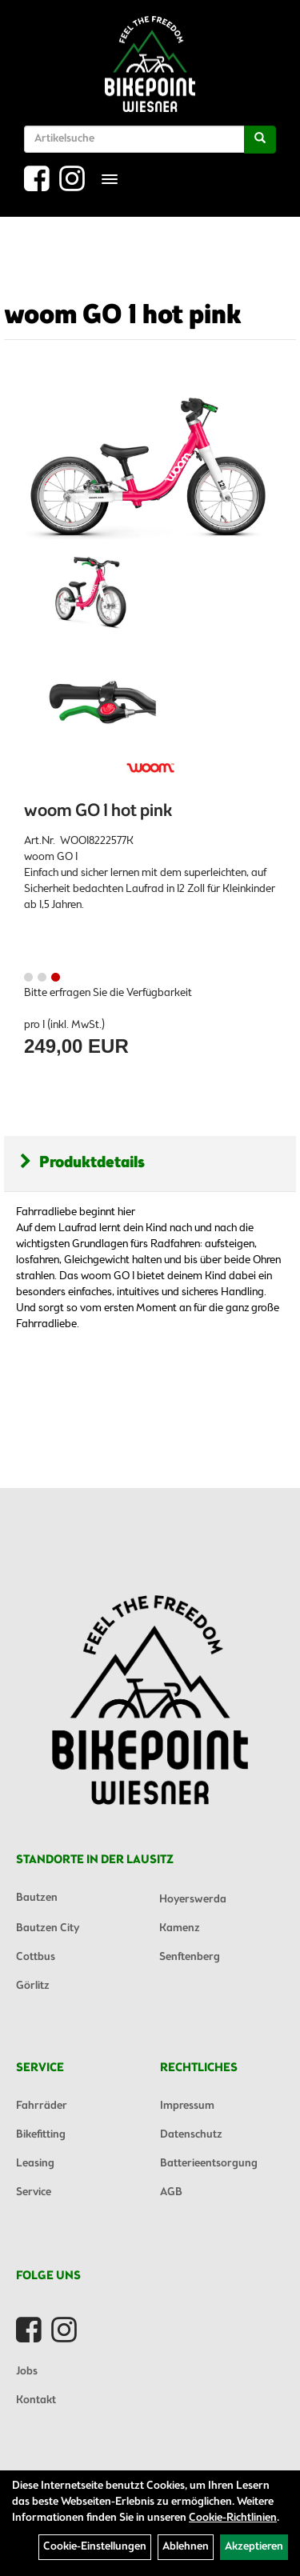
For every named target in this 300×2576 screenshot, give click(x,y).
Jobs (27, 2371)
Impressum (187, 2106)
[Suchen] (260, 140)
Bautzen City (47, 1928)
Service (33, 2192)
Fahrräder (41, 2106)
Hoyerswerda (192, 1899)
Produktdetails (82, 1163)
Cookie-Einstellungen (94, 2546)
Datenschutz (191, 2134)
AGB (171, 2192)
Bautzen (37, 1898)
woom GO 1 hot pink (123, 316)
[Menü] (109, 179)
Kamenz (179, 1928)
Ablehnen (185, 2546)
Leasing (35, 2163)
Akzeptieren (254, 2546)
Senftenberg (189, 1957)
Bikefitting (41, 2134)
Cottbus (35, 1957)
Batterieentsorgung (209, 2163)
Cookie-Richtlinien (233, 2518)
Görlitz (33, 1986)
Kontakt (36, 2400)
